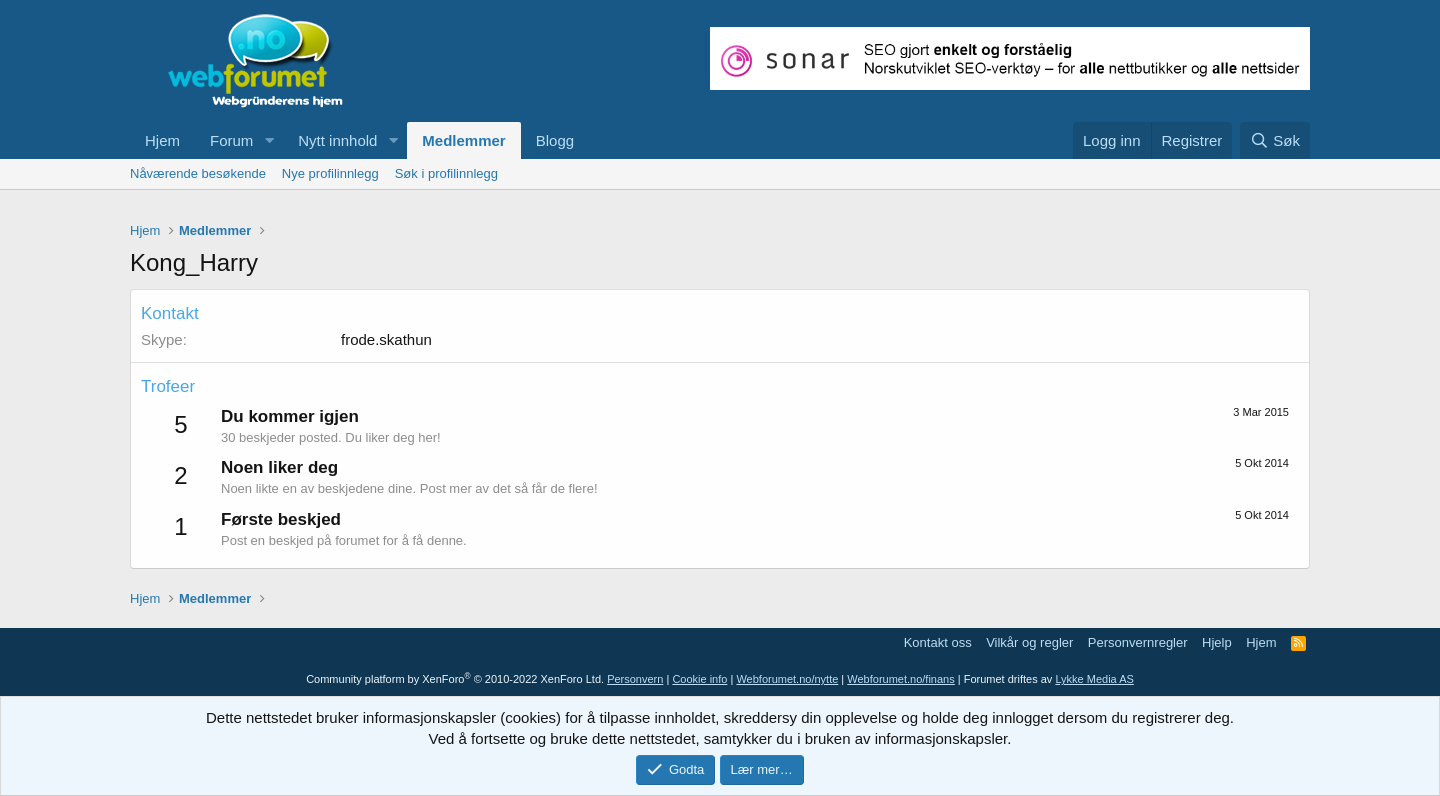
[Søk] (1275, 140)
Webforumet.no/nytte (787, 679)
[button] (269, 140)
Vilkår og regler (1029, 642)
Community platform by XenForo (455, 679)
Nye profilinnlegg (330, 173)
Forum (231, 140)
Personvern (635, 679)
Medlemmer (463, 140)
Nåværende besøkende (198, 173)
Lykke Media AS (1094, 679)
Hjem (162, 140)
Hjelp (1217, 642)
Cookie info (699, 679)
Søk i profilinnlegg (446, 173)
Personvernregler (1138, 642)
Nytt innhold (337, 140)
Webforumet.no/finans (900, 679)
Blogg (555, 140)
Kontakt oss (938, 642)
